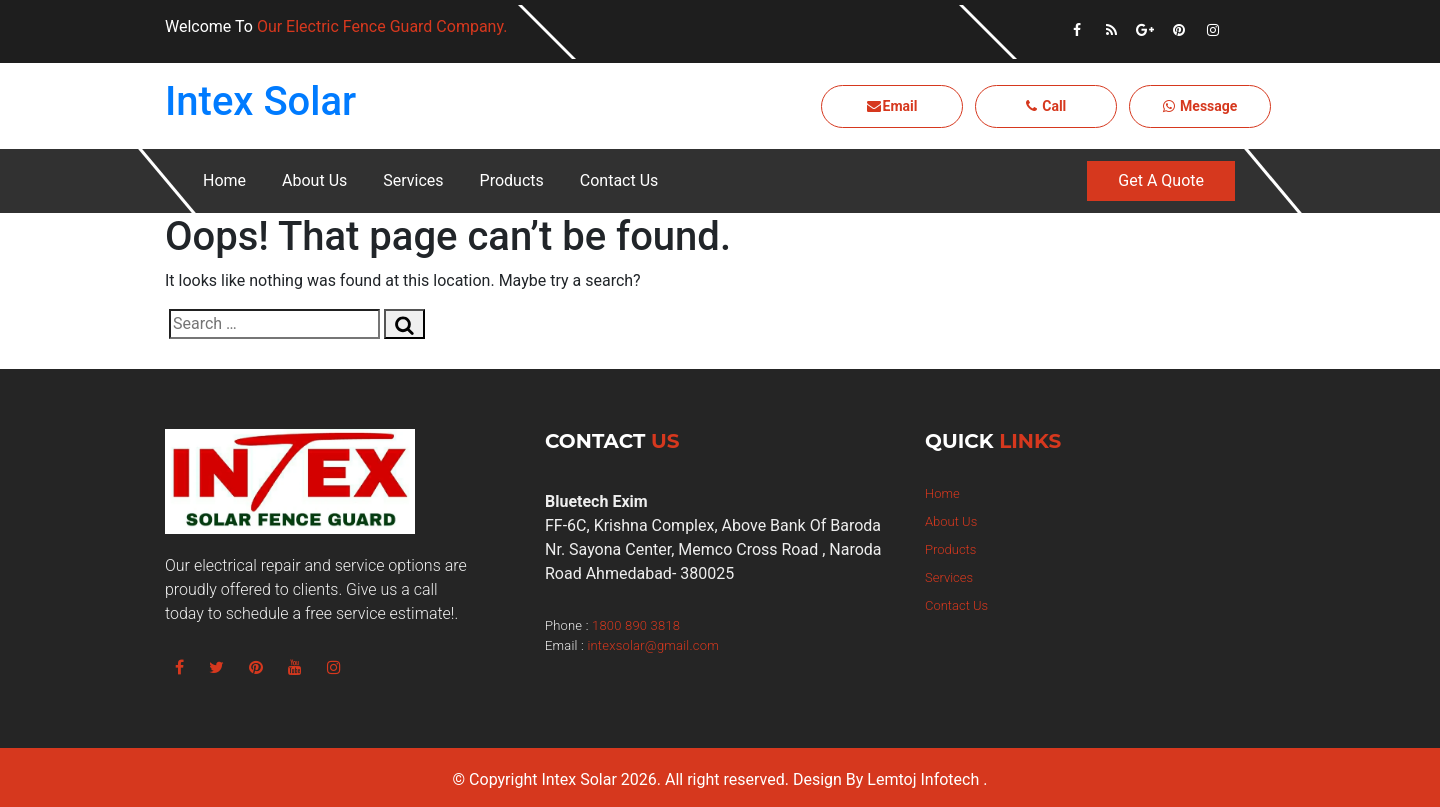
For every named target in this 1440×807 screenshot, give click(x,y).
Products (512, 180)
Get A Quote (1161, 180)
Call (1046, 106)
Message (1200, 106)
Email (892, 106)
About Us (314, 180)
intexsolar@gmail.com (652, 645)
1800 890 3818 (636, 625)
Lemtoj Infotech (923, 779)
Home (224, 180)
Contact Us (619, 180)
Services (413, 180)
